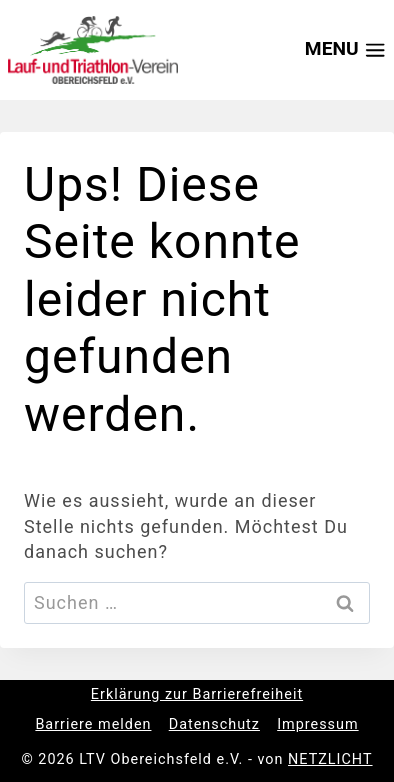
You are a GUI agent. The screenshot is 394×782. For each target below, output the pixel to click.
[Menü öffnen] (339, 50)
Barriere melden (93, 724)
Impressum (317, 724)
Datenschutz (214, 724)
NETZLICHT (330, 759)
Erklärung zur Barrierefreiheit (197, 694)
